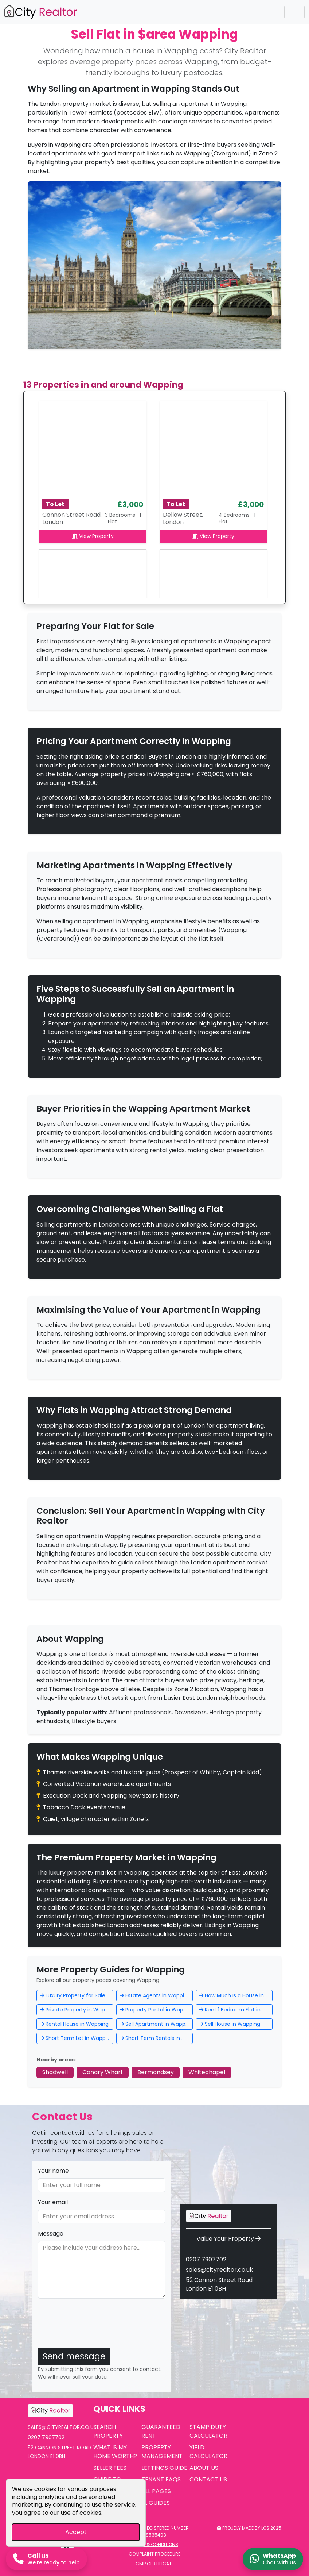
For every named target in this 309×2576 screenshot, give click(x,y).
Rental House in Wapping (74, 2024)
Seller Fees (109, 2468)
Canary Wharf (102, 2072)
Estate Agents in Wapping (155, 1995)
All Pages (156, 2491)
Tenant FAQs (161, 2479)
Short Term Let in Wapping (76, 2038)
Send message (74, 2356)
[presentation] (93, 2327)
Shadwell (55, 2072)
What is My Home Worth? (115, 2451)
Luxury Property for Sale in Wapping (76, 1995)
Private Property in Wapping (76, 2009)
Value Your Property (228, 2238)
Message (50, 2233)
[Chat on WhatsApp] (273, 2559)
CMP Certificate (155, 2564)
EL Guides (155, 2503)
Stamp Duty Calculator (208, 2431)
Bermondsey (155, 2072)
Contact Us (208, 2479)
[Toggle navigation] (294, 12)
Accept (76, 2532)
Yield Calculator (208, 2451)
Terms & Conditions (154, 2544)
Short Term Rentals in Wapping (156, 2038)
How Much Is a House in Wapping (236, 1995)
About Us (203, 2468)
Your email (53, 2202)
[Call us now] (46, 2559)
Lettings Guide (164, 2468)
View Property (93, 536)
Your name (53, 2171)
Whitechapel (206, 2072)
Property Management (162, 2451)
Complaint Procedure (154, 2554)
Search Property (108, 2431)
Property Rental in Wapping (156, 2009)
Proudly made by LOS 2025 (249, 2528)
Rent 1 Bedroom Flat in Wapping (236, 2009)
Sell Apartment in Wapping (156, 2024)
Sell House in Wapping (229, 2024)
